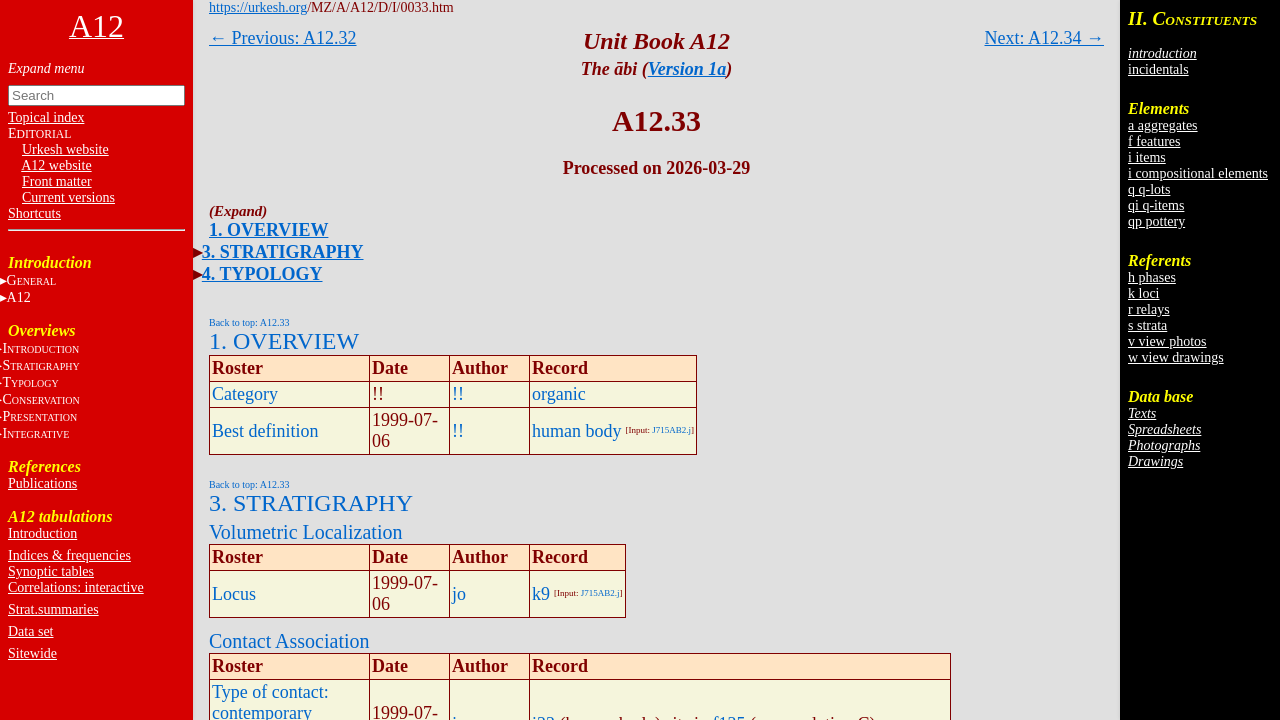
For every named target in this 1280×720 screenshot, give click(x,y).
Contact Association (289, 641)
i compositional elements (1198, 173)
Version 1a (687, 69)
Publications (42, 483)
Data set (30, 631)
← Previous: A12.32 (283, 38)
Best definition (265, 431)
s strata (1147, 325)
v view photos (1167, 341)
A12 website (56, 165)
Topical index (46, 117)
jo (459, 594)
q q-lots (1149, 189)
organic (559, 394)
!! (458, 394)
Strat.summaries (53, 609)
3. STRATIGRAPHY (283, 252)
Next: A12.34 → (1045, 38)
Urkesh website (65, 149)
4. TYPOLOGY (262, 274)
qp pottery (1156, 221)
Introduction (42, 533)
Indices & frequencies (69, 555)
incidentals (1158, 69)
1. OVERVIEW (268, 230)
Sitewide (32, 653)
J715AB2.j (671, 430)
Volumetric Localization (305, 532)
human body (577, 431)
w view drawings (1176, 357)
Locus (234, 594)
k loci (1144, 293)
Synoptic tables (51, 571)
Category (245, 394)
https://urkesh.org (258, 7)
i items (1147, 157)
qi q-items (1156, 205)
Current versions (68, 197)
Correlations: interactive (76, 587)
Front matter (57, 181)
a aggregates (1163, 125)
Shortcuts (34, 213)
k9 (541, 594)
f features (1154, 141)
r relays (1149, 309)
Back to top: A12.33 (249, 322)
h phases (1152, 277)
